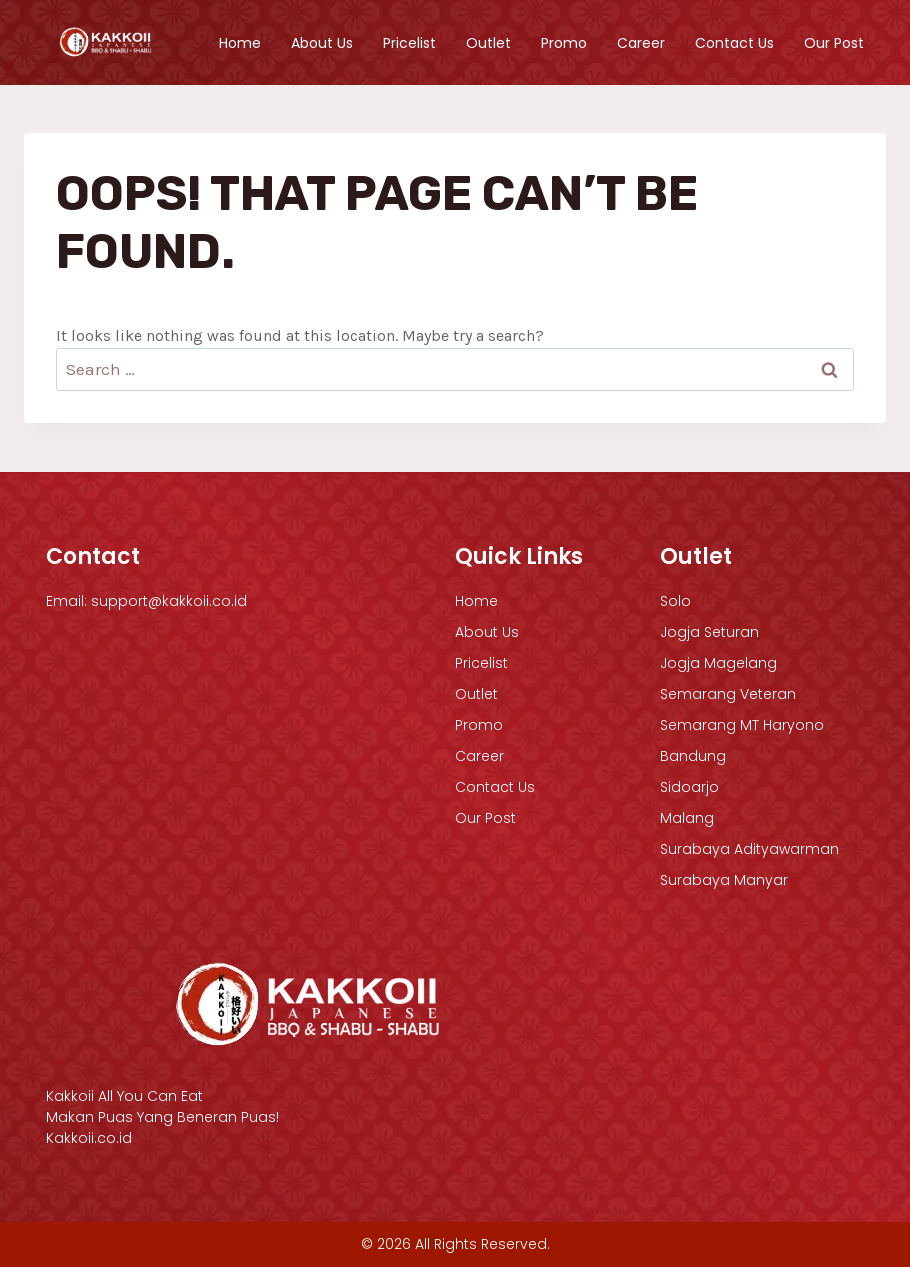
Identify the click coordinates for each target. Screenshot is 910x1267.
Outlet (488, 43)
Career (641, 43)
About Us (322, 43)
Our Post (834, 43)
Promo (564, 43)
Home (240, 43)
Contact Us (734, 43)
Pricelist (409, 43)
